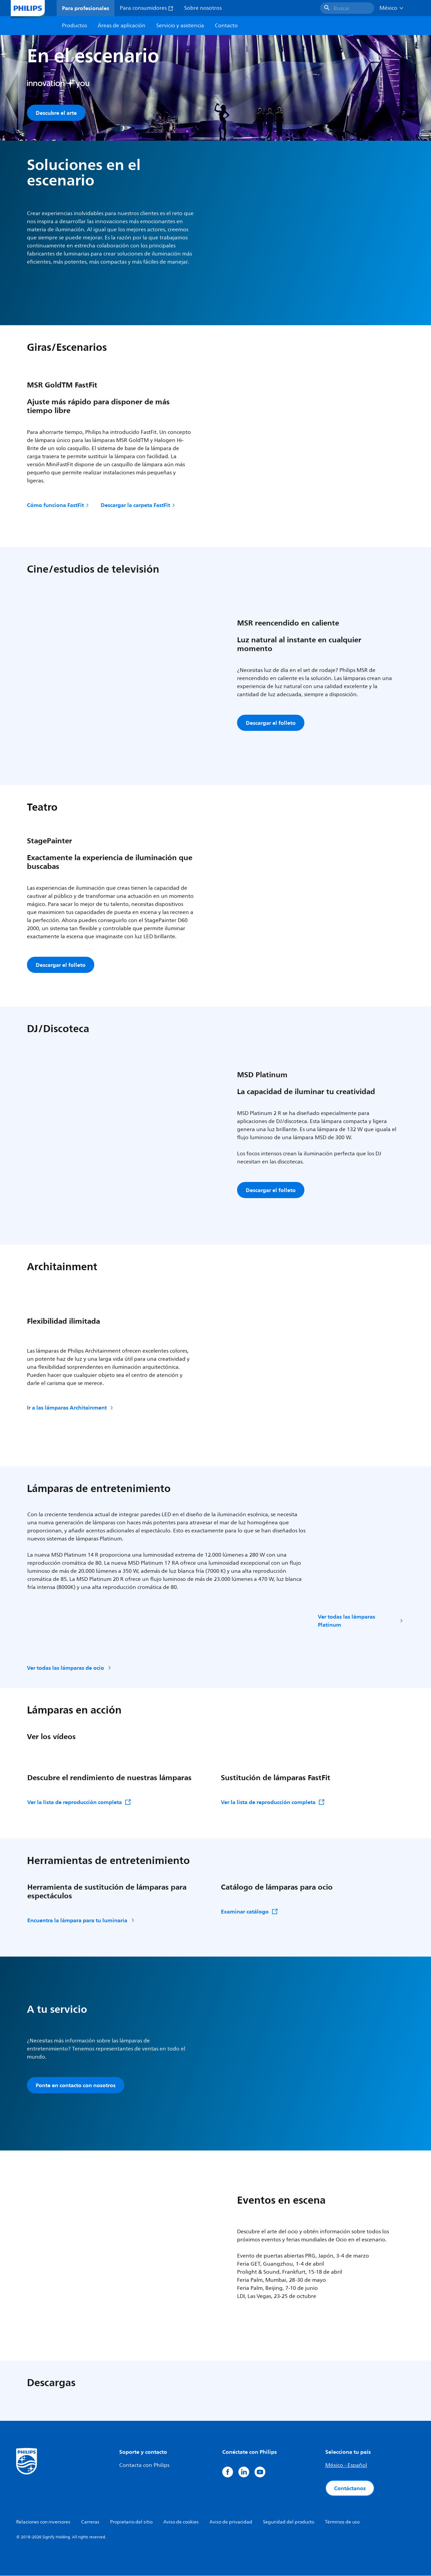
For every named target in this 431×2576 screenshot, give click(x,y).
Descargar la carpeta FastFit (138, 505)
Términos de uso (342, 2522)
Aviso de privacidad (230, 2522)
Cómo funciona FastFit (58, 505)
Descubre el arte (56, 112)
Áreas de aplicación (121, 25)
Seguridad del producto (288, 2522)
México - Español (346, 2465)
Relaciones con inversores (43, 2522)
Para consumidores (146, 8)
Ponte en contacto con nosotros (75, 2085)
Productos (74, 25)
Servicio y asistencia (180, 25)
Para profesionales (85, 8)
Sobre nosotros (203, 8)
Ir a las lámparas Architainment (70, 1408)
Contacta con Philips (144, 2465)
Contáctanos (350, 2488)
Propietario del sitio (131, 2522)
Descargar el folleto (271, 723)
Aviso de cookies (181, 2522)
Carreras (90, 2522)
